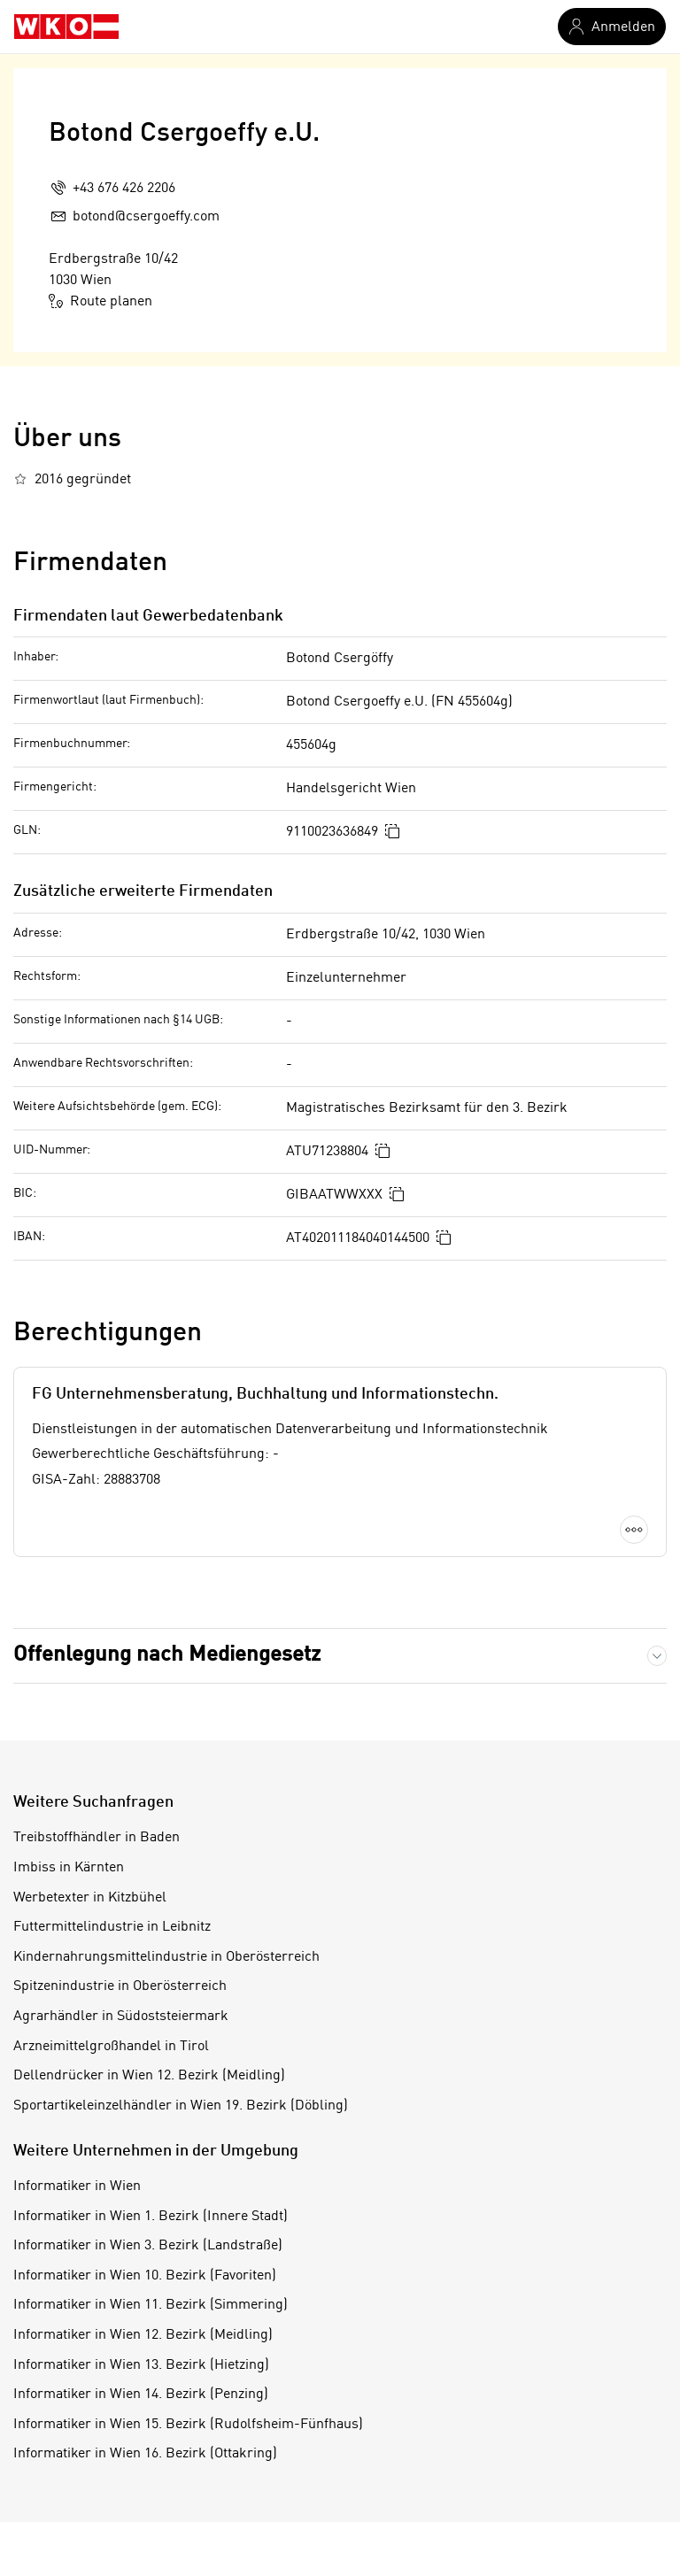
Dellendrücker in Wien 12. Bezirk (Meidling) (149, 2076)
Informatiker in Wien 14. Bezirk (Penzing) (140, 2394)
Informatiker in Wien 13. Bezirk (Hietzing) (141, 2365)
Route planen (100, 301)
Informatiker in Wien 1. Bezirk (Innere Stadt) (150, 2217)
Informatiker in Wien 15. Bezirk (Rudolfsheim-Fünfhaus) (188, 2425)
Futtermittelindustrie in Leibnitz (112, 1927)
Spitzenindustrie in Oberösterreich (120, 1986)
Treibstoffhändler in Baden (96, 1838)
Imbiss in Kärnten (68, 1868)
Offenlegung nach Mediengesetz (167, 1655)
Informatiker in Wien (77, 2186)
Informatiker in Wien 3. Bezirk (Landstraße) (147, 2246)
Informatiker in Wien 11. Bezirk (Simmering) (150, 2305)
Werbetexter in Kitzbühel (89, 1898)
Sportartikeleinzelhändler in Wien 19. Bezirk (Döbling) (180, 2106)
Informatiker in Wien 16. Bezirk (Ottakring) (145, 2454)
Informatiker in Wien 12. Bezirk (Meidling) (143, 2335)
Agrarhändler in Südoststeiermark (120, 2016)
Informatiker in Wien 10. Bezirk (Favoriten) (144, 2276)
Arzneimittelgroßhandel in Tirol (111, 2047)
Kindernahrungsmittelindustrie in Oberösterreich (166, 1957)
